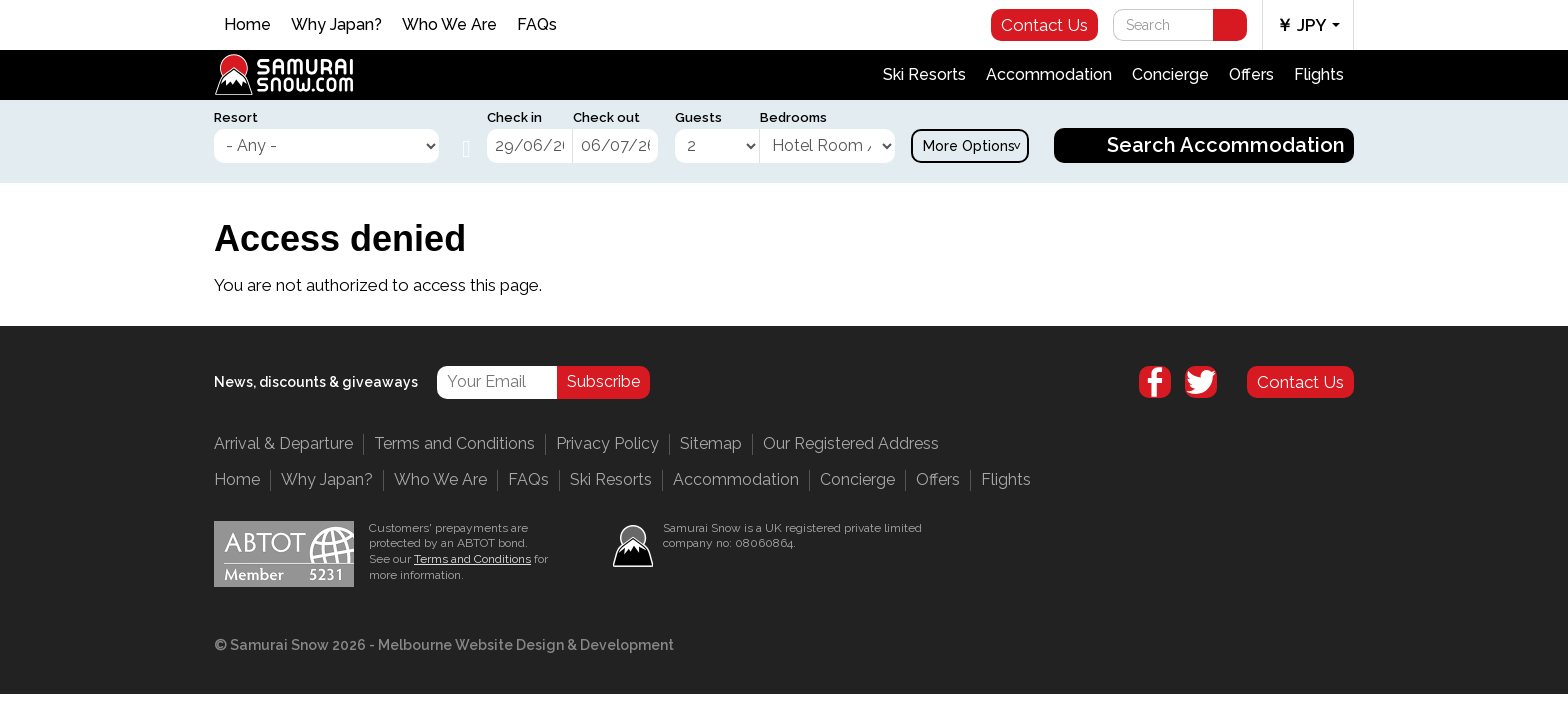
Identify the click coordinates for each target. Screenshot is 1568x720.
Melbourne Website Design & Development (526, 645)
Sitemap (711, 443)
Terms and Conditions (454, 443)
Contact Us (1044, 25)
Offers (1251, 74)
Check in (514, 117)
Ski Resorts (924, 74)
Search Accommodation (1226, 145)
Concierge (1170, 74)
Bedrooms (793, 117)
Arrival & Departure (283, 443)
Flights (1319, 74)
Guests (698, 117)
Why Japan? (336, 24)
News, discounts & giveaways (316, 382)
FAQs (537, 24)
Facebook (1155, 382)
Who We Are (449, 24)
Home (247, 24)
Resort (236, 117)
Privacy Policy (607, 443)
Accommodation (1049, 74)
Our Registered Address (851, 443)
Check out (606, 117)
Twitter (1201, 382)
